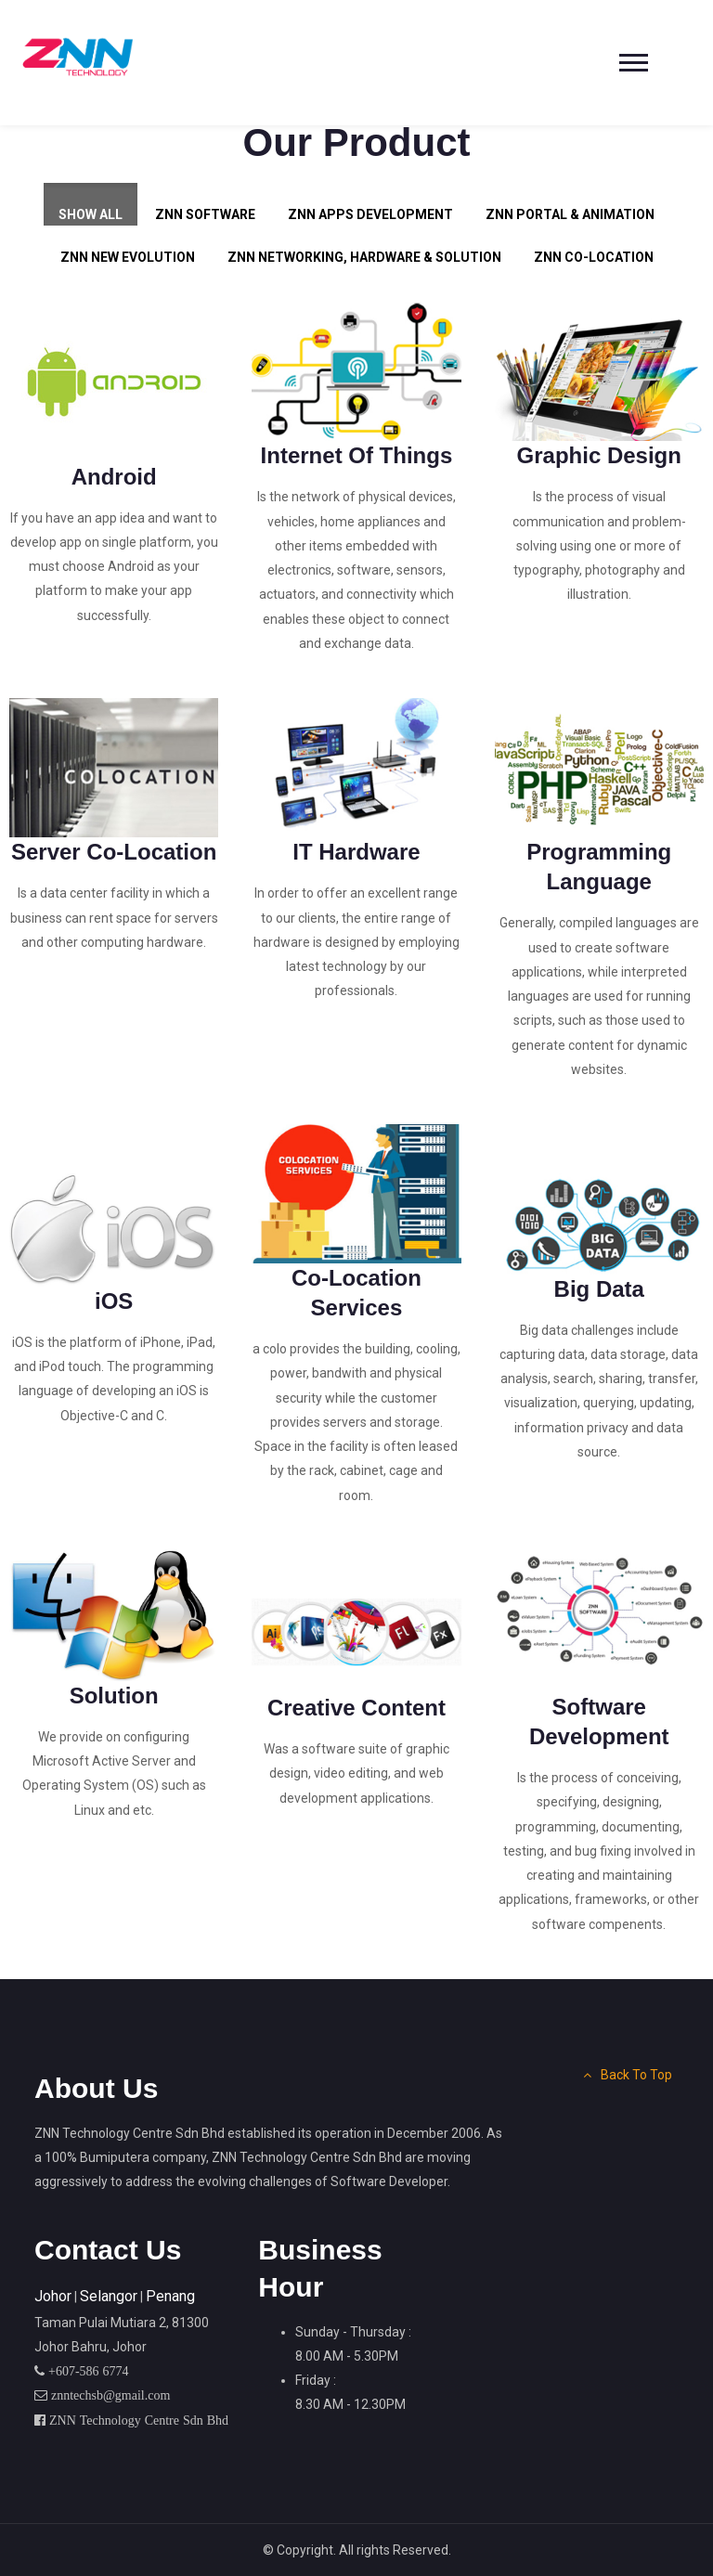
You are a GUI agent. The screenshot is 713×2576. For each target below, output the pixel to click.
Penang (170, 2296)
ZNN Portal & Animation (570, 214)
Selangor (108, 2296)
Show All (90, 214)
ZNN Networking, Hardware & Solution (364, 257)
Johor (52, 2296)
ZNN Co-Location (594, 257)
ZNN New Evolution (127, 257)
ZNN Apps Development (370, 214)
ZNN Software (205, 214)
